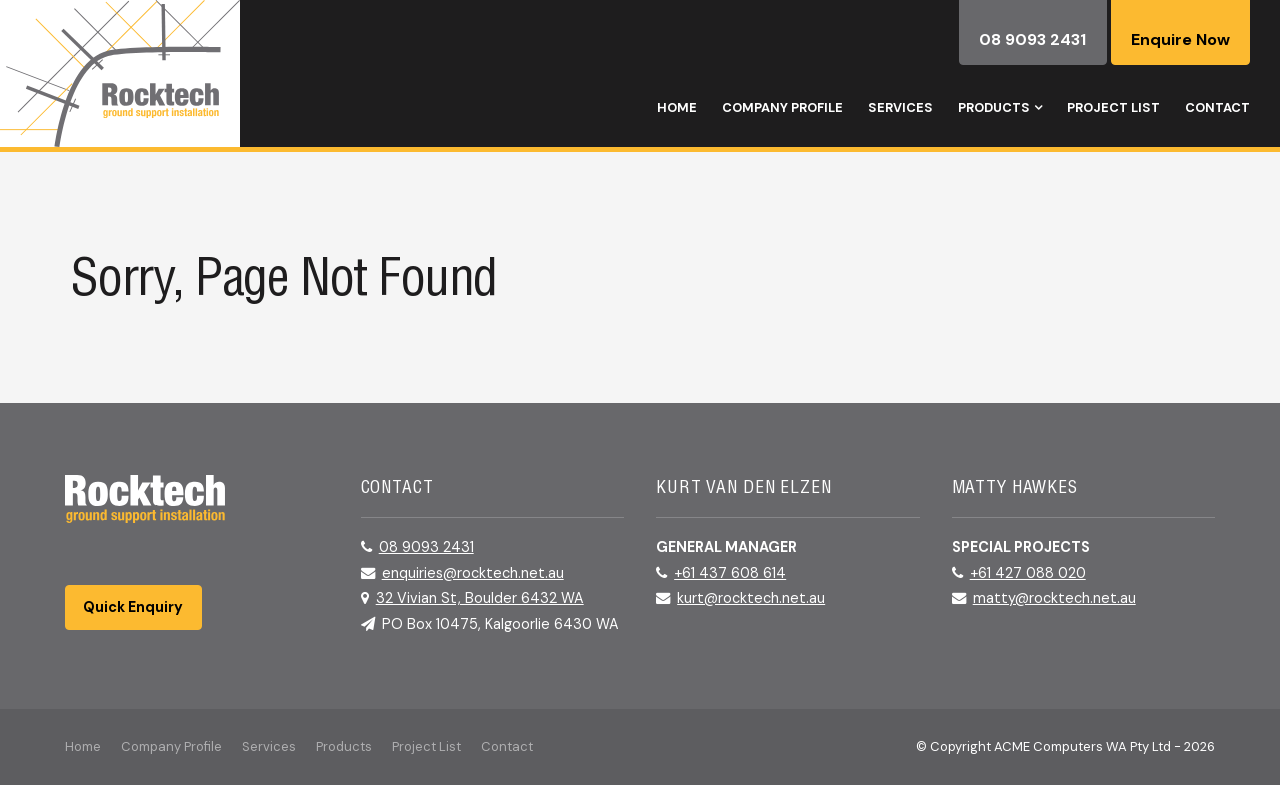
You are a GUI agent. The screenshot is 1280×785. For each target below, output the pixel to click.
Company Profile (782, 107)
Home (677, 107)
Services (900, 107)
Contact (1217, 107)
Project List (1113, 107)
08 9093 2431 (426, 547)
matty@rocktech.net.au (1054, 598)
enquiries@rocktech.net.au (473, 573)
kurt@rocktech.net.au (751, 598)
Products (994, 107)
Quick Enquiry (133, 607)
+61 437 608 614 (730, 573)
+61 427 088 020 (1028, 573)
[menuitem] (83, 747)
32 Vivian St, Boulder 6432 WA (480, 598)
